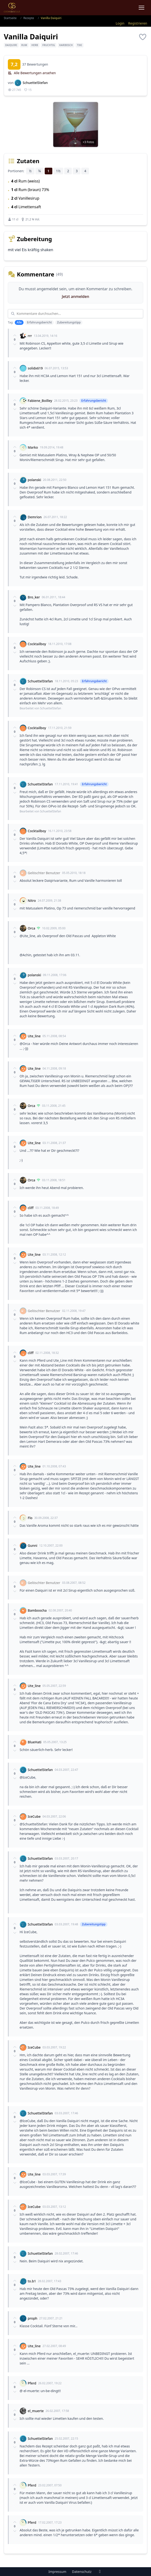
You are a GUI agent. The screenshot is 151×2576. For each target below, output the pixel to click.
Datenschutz (82, 2571)
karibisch (66, 45)
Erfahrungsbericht (39, 322)
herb (34, 45)
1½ (58, 171)
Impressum (57, 2571)
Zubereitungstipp (69, 322)
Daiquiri (11, 45)
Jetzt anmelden (75, 296)
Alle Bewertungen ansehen (32, 73)
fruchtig (48, 45)
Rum (24, 45)
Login (120, 23)
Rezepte (28, 18)
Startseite (10, 18)
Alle (19, 322)
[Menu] (141, 7)
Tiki (79, 45)
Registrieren (137, 23)
